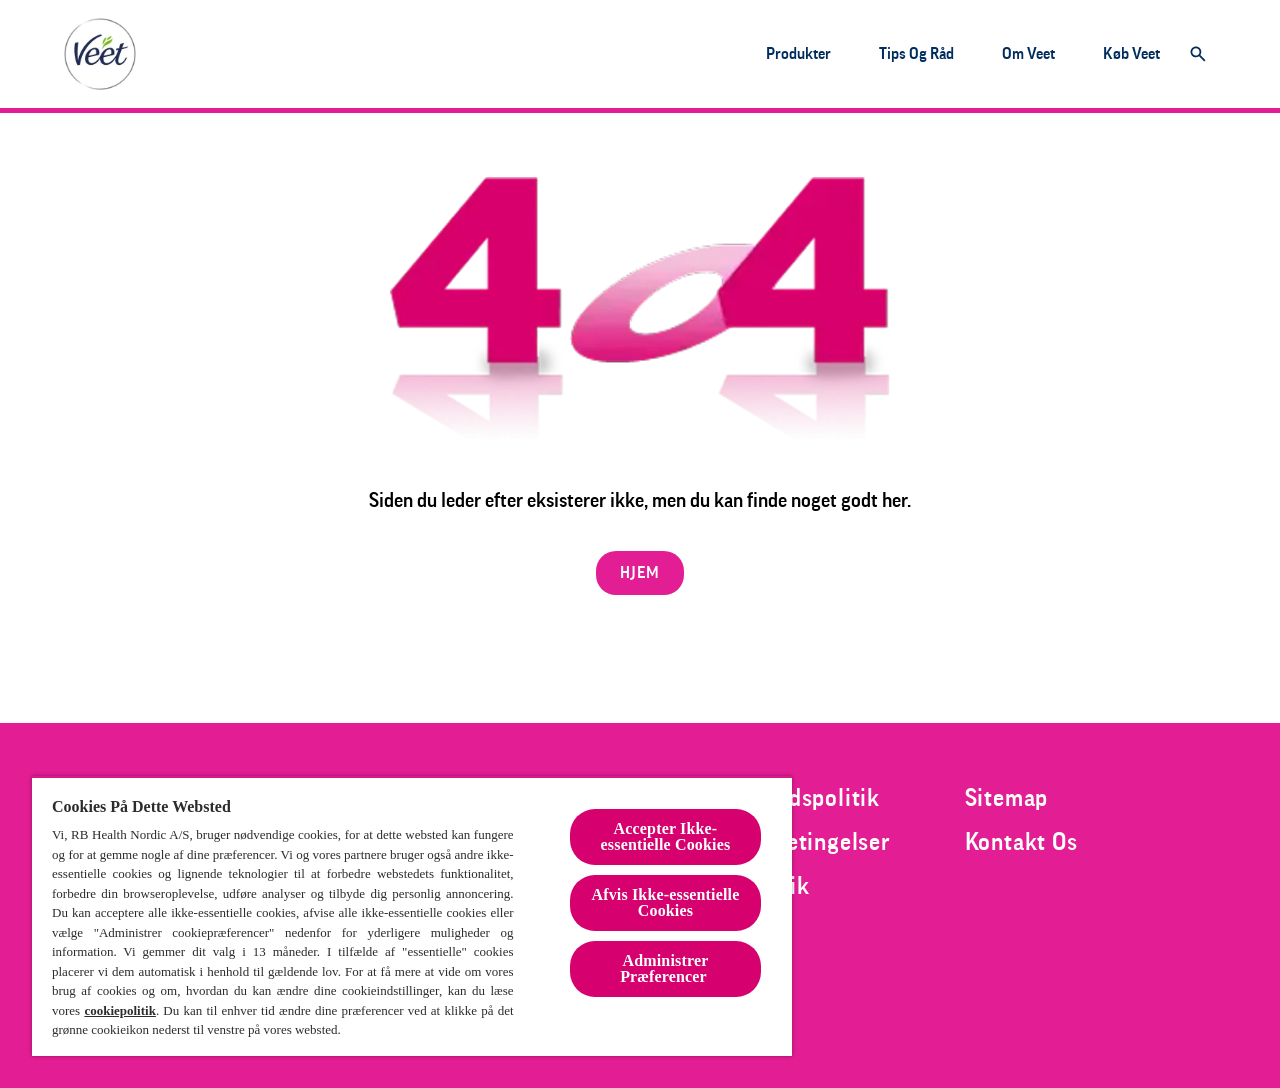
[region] (412, 916)
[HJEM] (639, 573)
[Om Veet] (1028, 54)
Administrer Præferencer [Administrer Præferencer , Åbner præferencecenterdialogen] (665, 968)
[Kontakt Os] (1021, 842)
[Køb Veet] (1131, 54)
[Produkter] (798, 54)
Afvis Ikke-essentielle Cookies (665, 902)
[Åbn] (1198, 54)
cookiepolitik (120, 1010)
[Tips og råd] (916, 54)
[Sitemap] (1007, 798)
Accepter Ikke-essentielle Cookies (666, 836)
